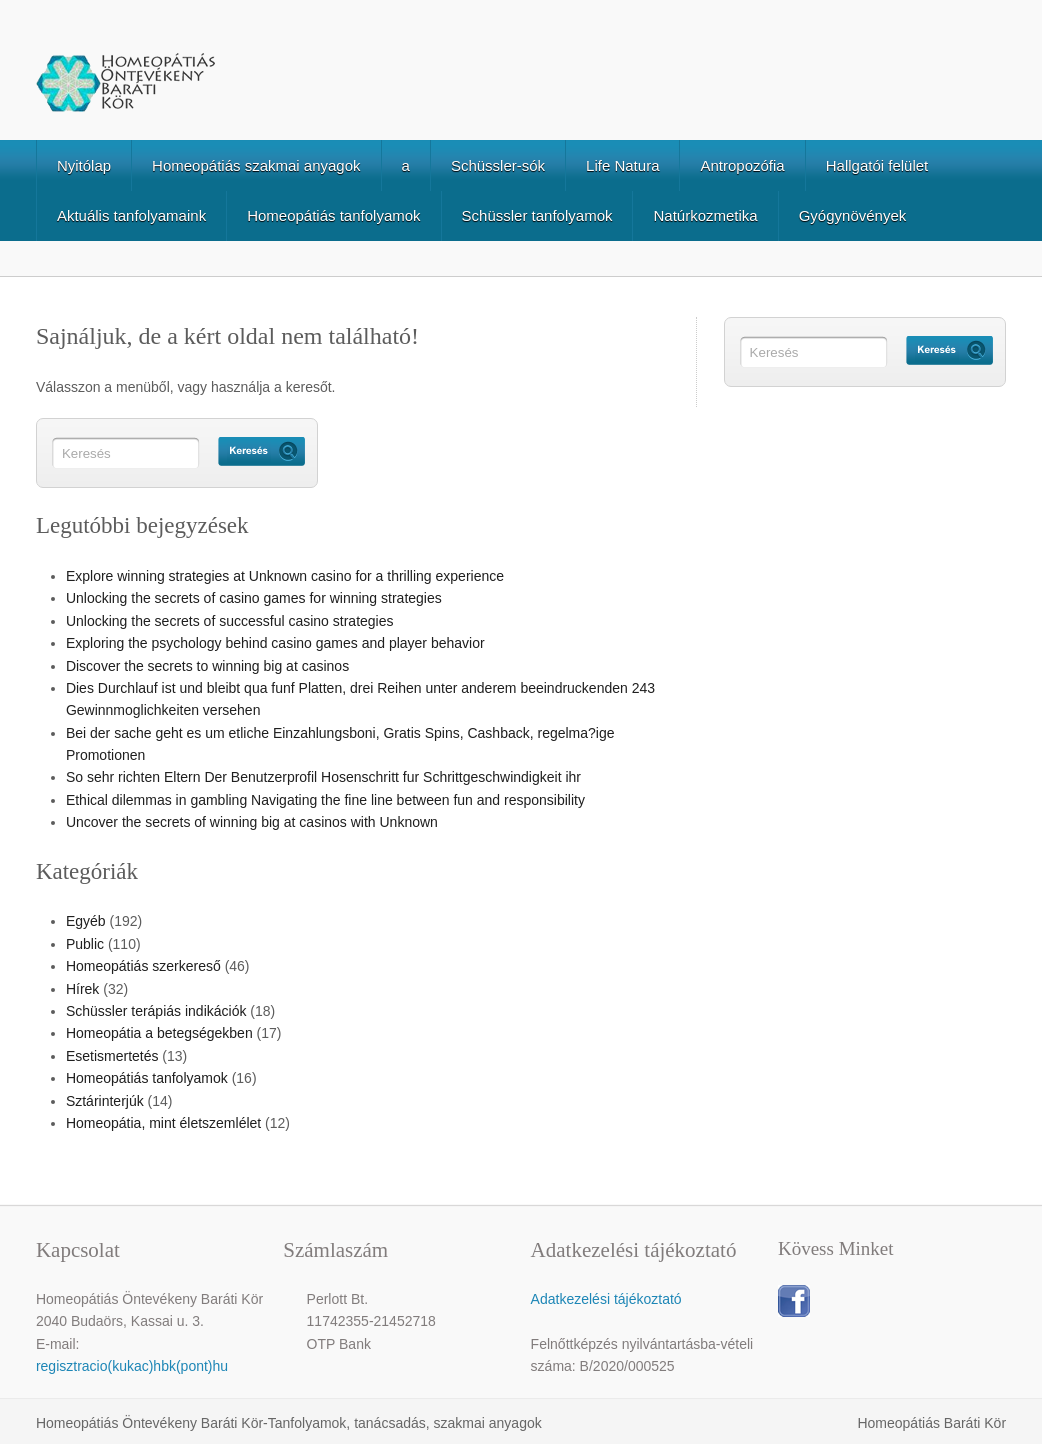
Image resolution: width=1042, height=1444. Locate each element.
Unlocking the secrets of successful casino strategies (230, 621)
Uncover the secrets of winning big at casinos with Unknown (252, 822)
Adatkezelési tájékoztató (606, 1299)
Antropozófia (742, 165)
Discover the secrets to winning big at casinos (207, 666)
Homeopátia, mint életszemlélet (163, 1123)
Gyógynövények (853, 215)
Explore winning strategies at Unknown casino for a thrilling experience (285, 576)
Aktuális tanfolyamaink (131, 215)
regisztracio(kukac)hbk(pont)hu (132, 1366)
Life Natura (622, 165)
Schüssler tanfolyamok (537, 215)
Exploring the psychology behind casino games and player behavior (275, 643)
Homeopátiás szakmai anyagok (256, 165)
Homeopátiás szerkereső (143, 966)
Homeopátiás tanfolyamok (333, 215)
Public (85, 944)
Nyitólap (84, 165)
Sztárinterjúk (105, 1101)
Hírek (82, 989)
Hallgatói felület (877, 165)
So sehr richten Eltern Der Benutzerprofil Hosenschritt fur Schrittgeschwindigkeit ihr (323, 777)
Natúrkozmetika (705, 215)
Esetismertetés (112, 1056)
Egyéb (86, 921)
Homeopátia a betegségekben (159, 1033)
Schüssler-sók (498, 165)
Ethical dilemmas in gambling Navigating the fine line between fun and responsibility (325, 800)
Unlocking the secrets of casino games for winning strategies (254, 598)
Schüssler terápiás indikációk (156, 1011)
